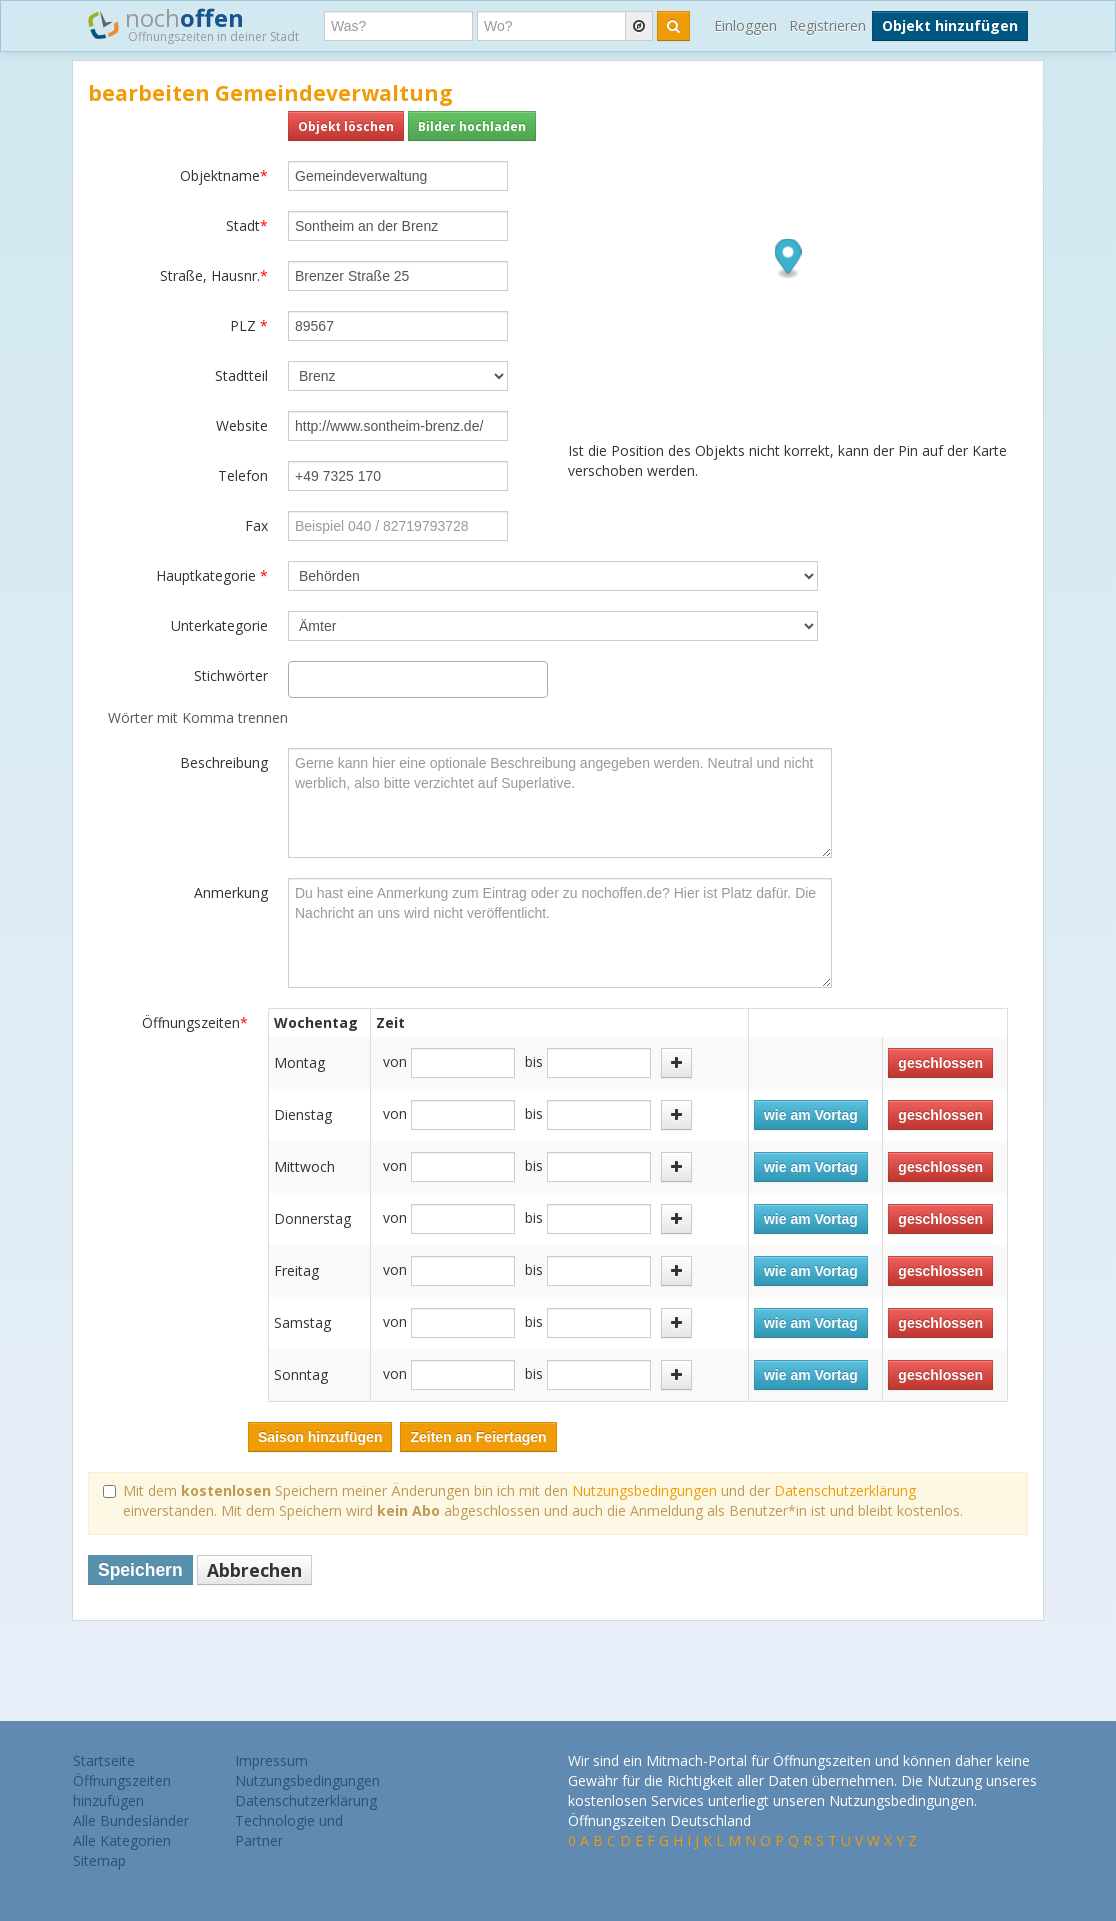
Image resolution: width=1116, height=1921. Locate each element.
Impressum (271, 1760)
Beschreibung (224, 762)
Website (242, 425)
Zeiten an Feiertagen (478, 1437)
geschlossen (940, 1063)
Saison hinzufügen (320, 1437)
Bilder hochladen (472, 126)
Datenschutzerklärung (845, 1490)
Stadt (247, 225)
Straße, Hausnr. (214, 275)
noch (193, 24)
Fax (256, 525)
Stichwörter (231, 675)
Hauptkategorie (212, 575)
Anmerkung (231, 892)
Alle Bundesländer (131, 1820)
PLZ (249, 325)
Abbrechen (254, 1570)
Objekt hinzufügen (950, 25)
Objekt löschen (346, 126)
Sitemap (99, 1860)
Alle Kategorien (122, 1840)
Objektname (224, 175)
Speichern (140, 1570)
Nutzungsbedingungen (644, 1490)
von (395, 1061)
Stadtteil (241, 375)
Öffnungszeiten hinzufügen (122, 1790)
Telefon (243, 475)
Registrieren (827, 25)
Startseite (104, 1760)
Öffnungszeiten (195, 1022)
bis (534, 1061)
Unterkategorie (219, 625)
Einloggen (745, 25)
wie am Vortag (811, 1115)
